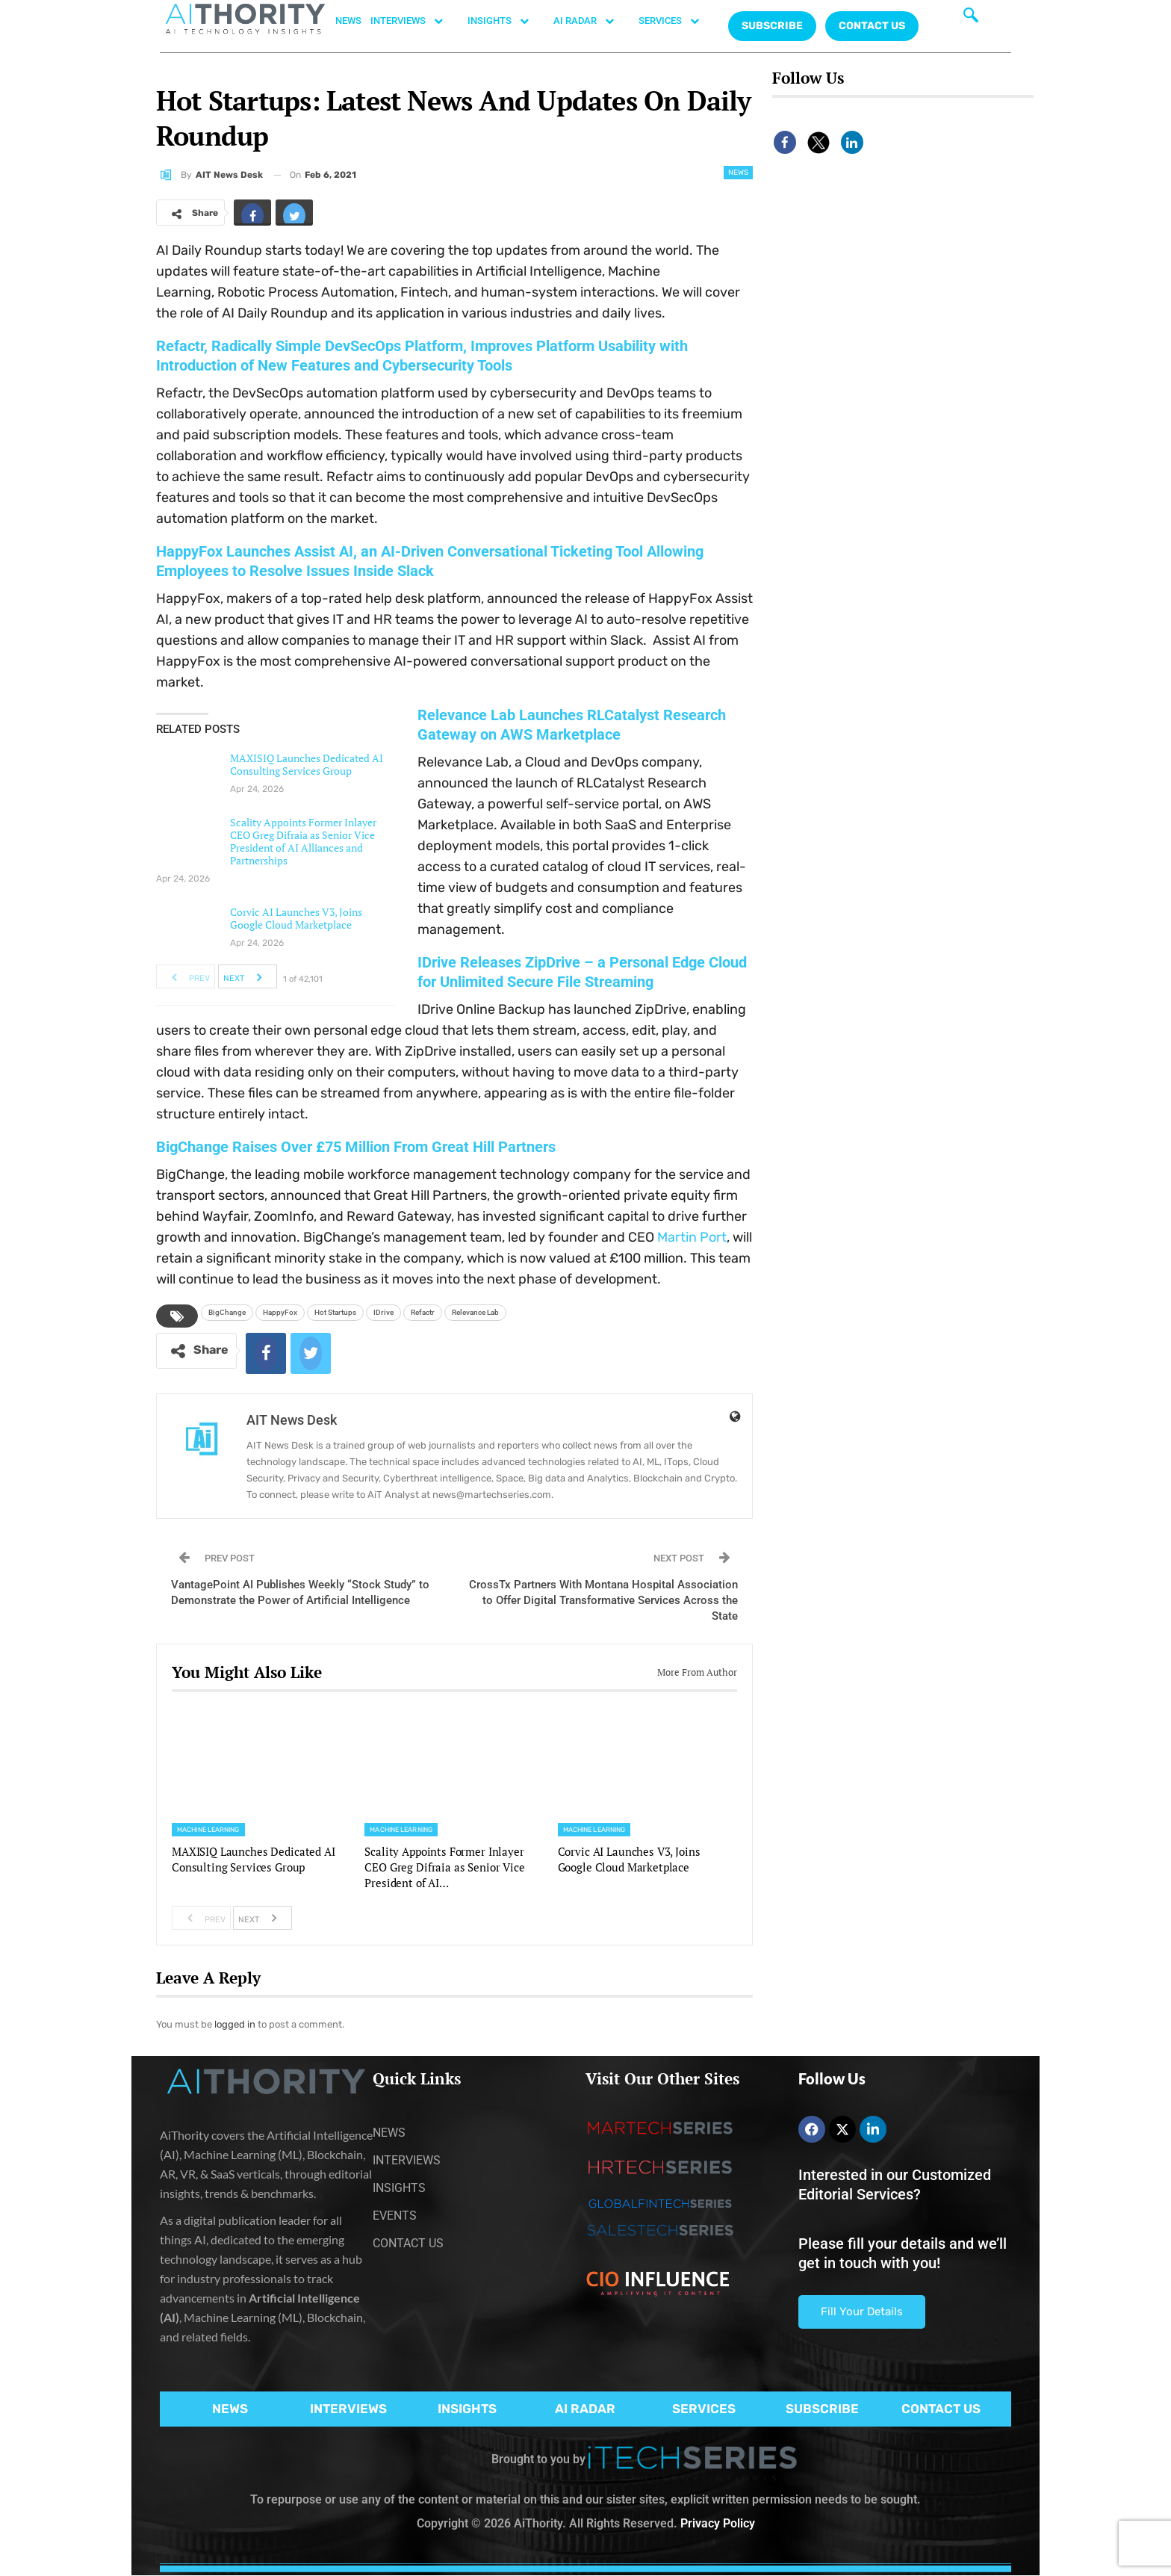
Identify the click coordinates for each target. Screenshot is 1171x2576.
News (738, 172)
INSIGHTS (506, 20)
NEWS (348, 20)
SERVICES (677, 20)
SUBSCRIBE (822, 2408)
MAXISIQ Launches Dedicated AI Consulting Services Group (306, 764)
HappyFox (280, 1312)
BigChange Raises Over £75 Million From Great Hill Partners (356, 1147)
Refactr (423, 1312)
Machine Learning (208, 1829)
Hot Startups (335, 1312)
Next (246, 976)
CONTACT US (872, 25)
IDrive (383, 1312)
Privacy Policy (717, 2523)
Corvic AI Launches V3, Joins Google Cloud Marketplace (296, 918)
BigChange (227, 1312)
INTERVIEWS (414, 20)
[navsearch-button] (971, 19)
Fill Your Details (862, 2311)
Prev (186, 976)
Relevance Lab (475, 1312)
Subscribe (772, 25)
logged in (234, 2024)
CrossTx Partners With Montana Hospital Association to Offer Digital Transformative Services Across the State (603, 1600)
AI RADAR (591, 20)
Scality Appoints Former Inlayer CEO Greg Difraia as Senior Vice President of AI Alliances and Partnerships (303, 841)
